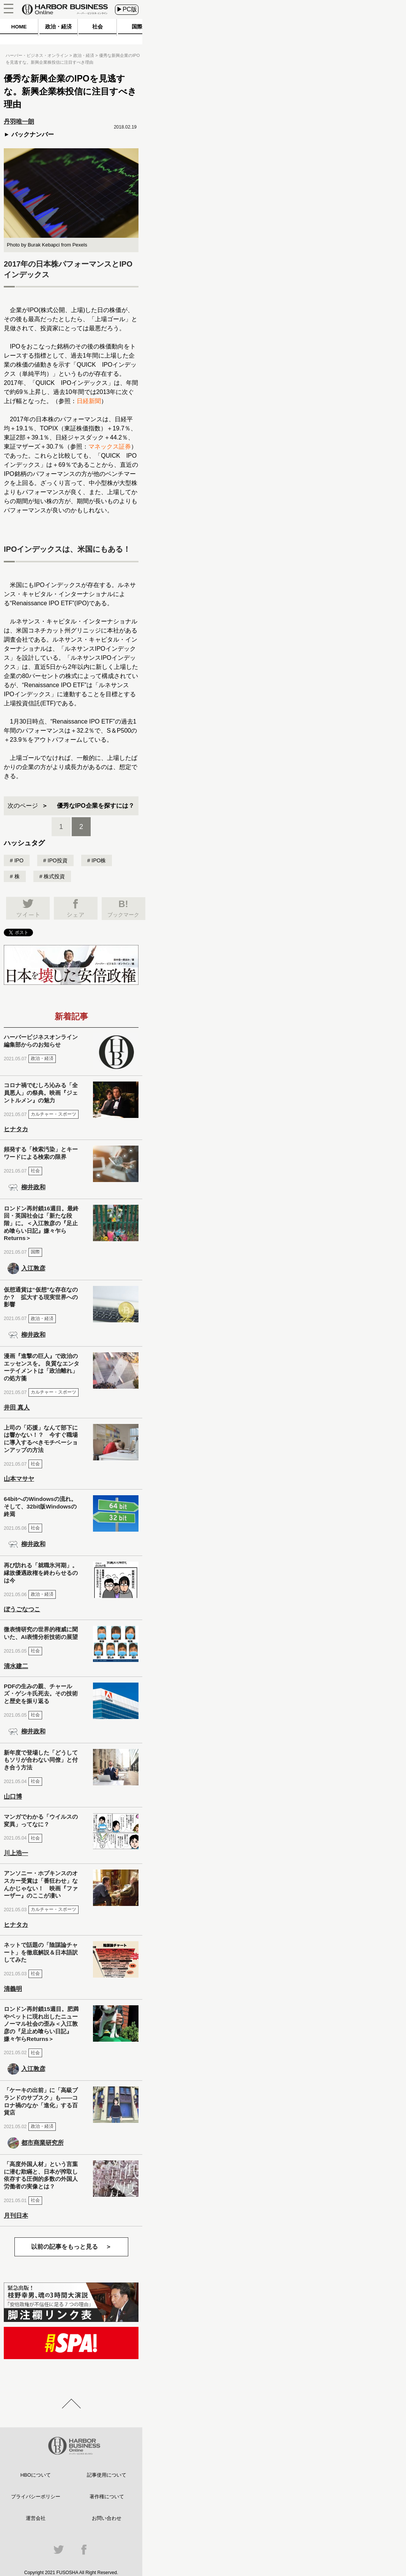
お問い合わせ (106, 2518)
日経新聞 (89, 401)
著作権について (107, 2496)
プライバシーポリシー (35, 2496)
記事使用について (106, 2475)
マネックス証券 (109, 446)
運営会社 (36, 2518)
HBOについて (35, 2475)
